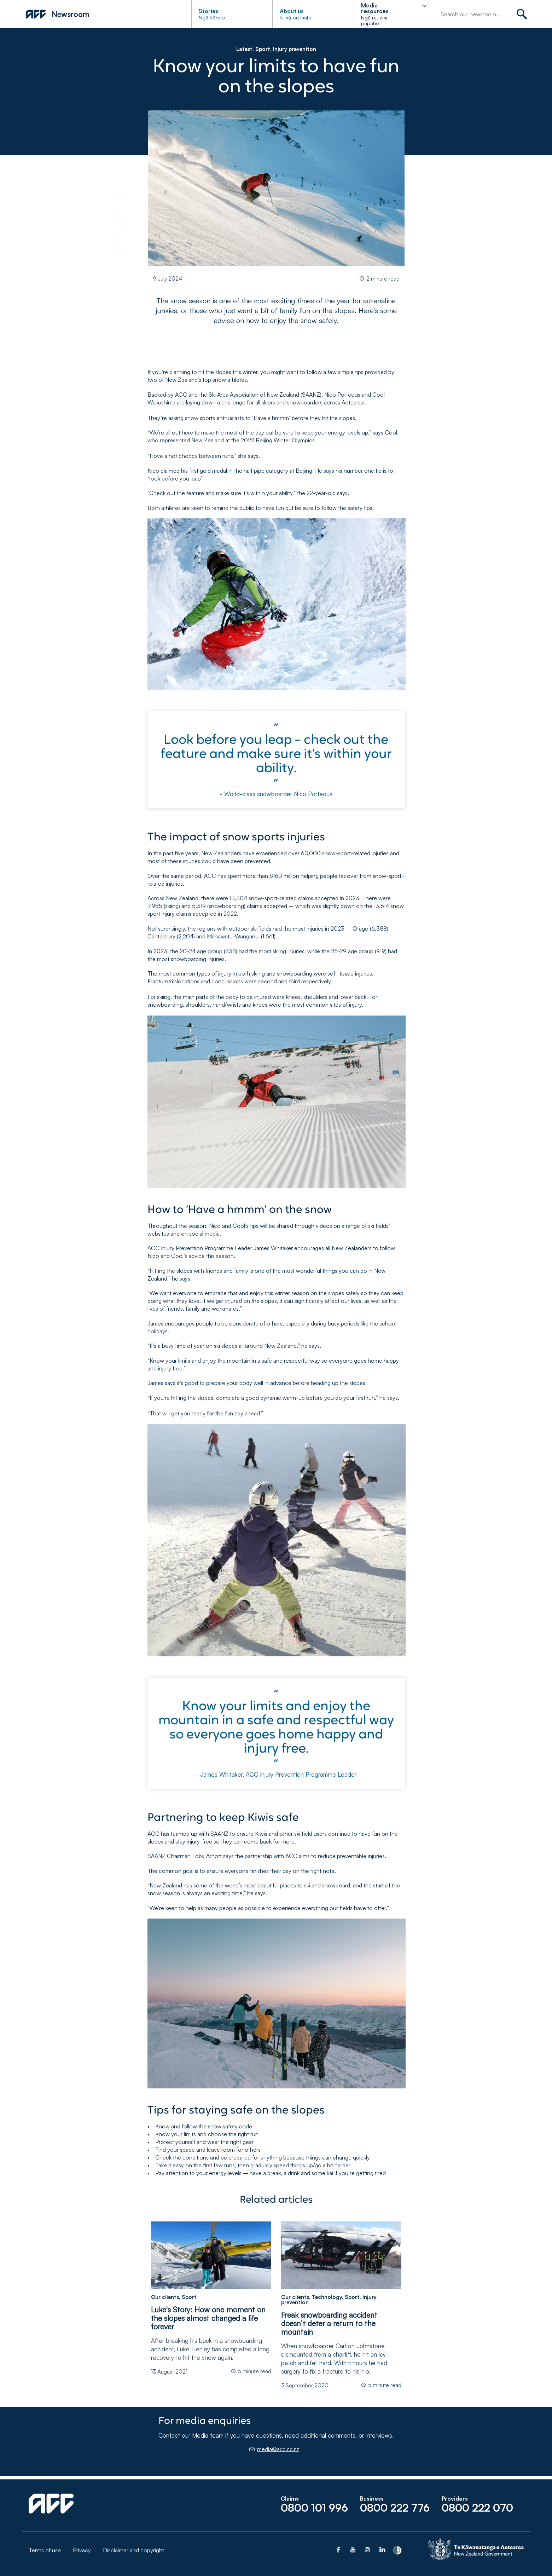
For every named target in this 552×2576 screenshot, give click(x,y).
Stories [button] (209, 11)
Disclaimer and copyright (133, 2550)
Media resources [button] (375, 8)
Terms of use (45, 2550)
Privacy (82, 2550)
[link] (119, 196)
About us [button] (292, 11)
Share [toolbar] (119, 183)
